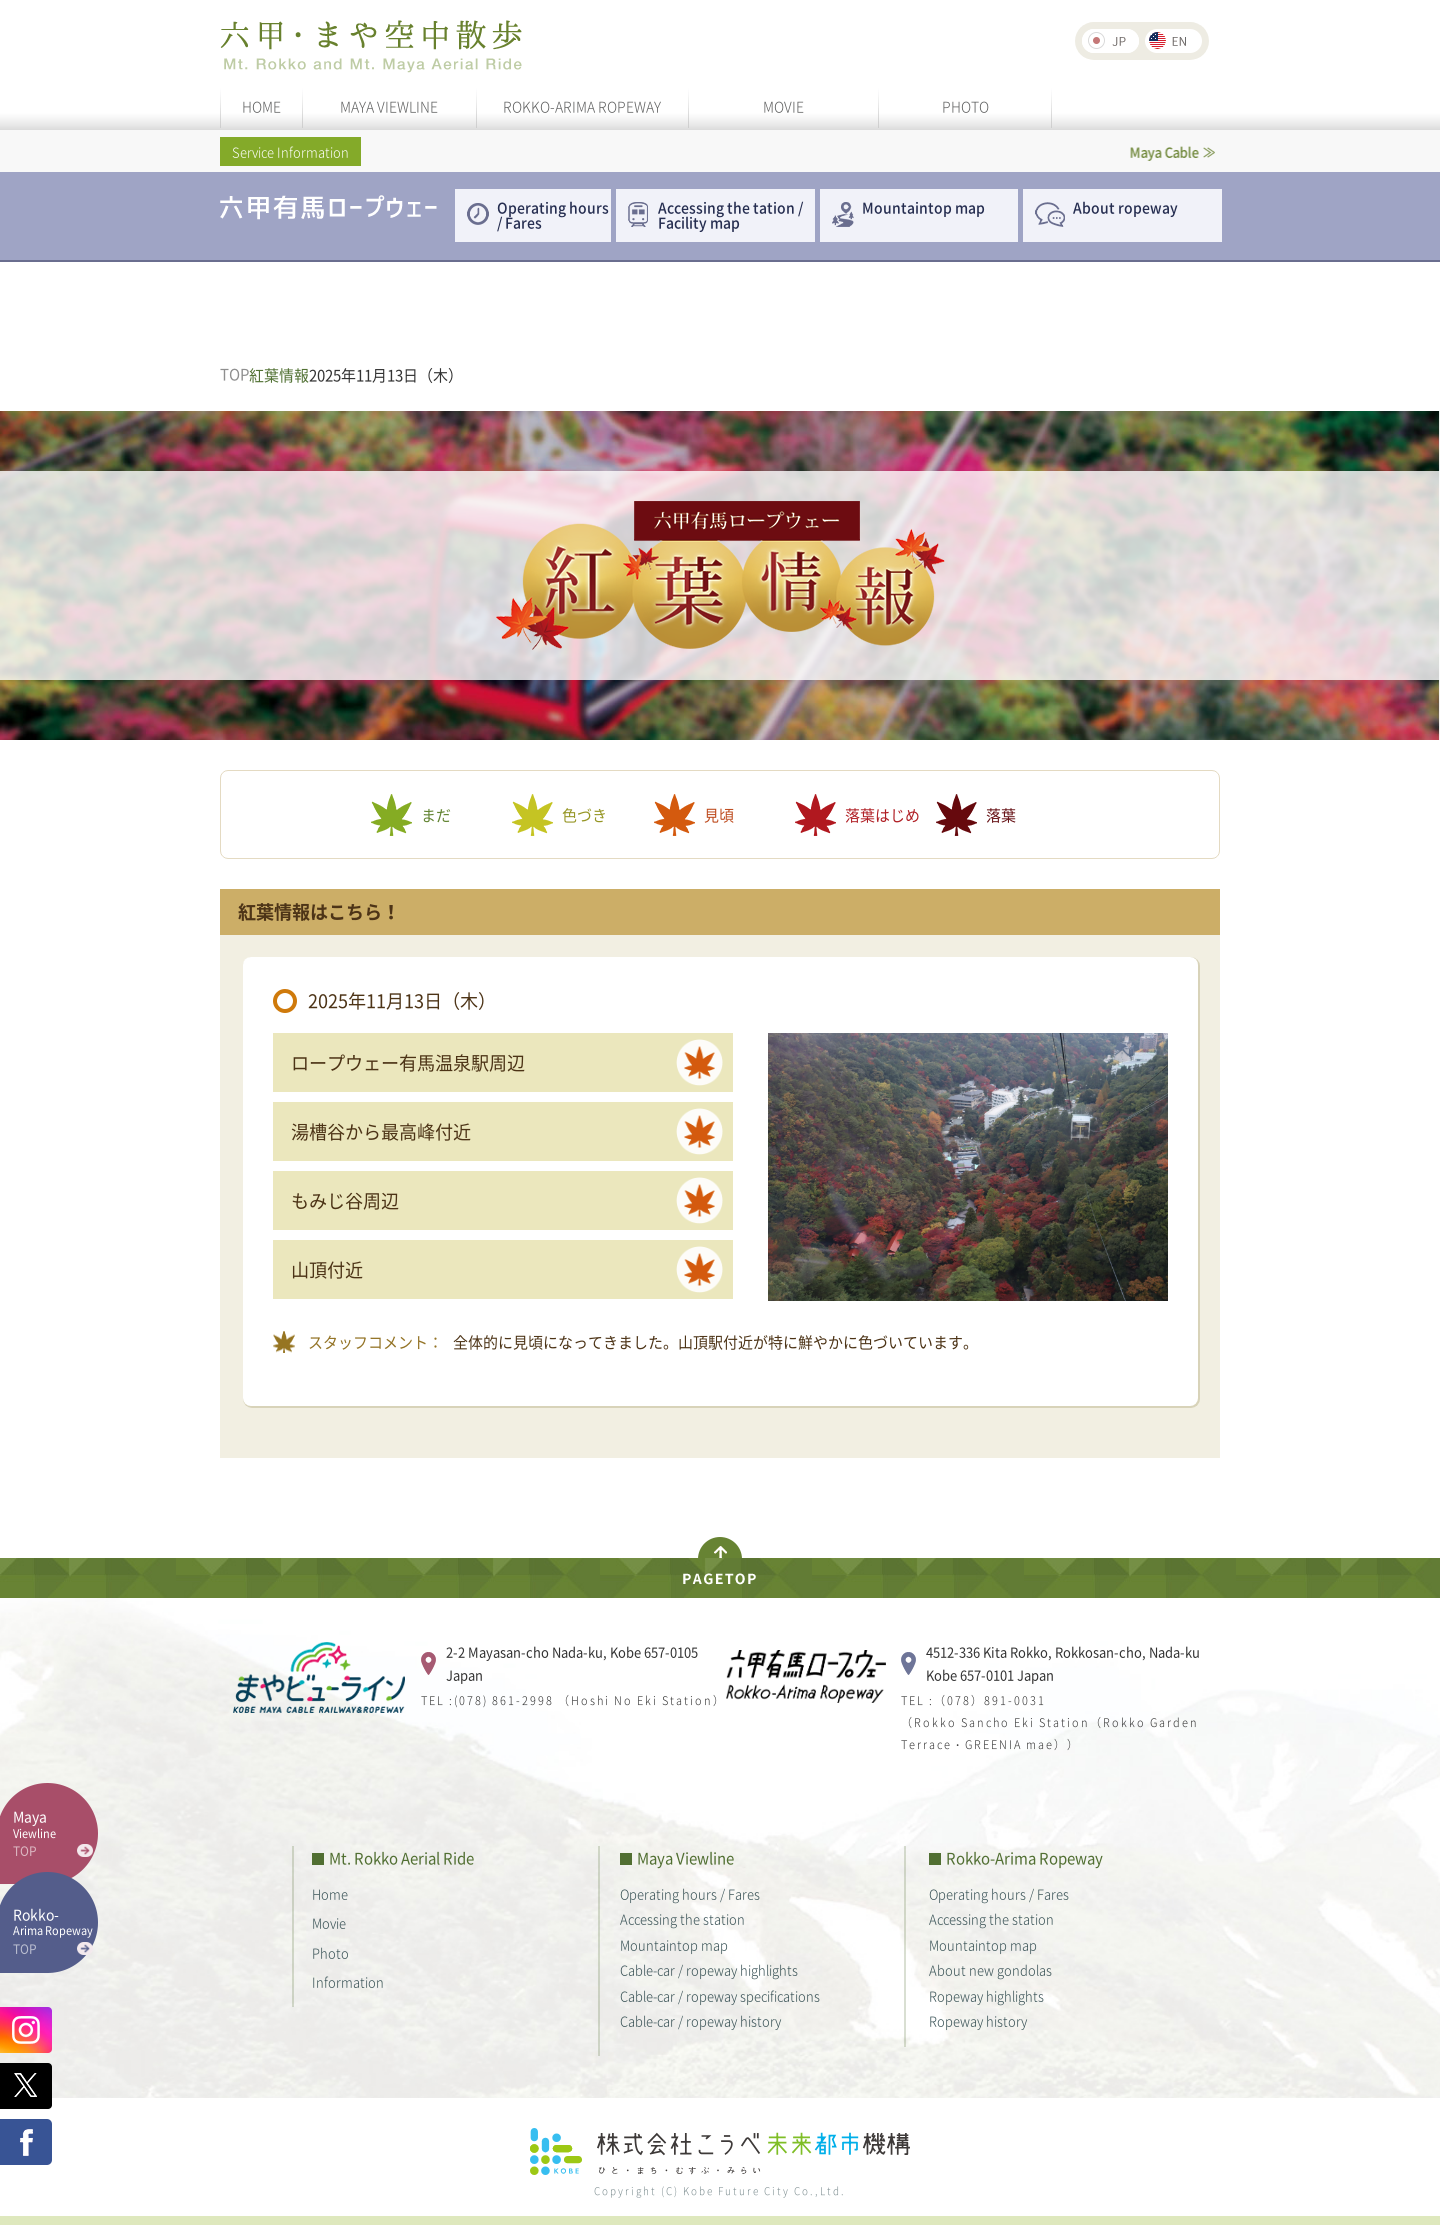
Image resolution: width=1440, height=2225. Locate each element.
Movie (329, 1922)
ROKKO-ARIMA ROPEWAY (582, 106)
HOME (261, 106)
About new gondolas (990, 1969)
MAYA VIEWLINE (389, 106)
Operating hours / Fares (553, 214)
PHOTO (965, 106)
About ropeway (1125, 207)
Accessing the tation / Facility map (730, 214)
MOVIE (783, 106)
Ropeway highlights (986, 1995)
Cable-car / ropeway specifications (720, 1995)
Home (330, 1893)
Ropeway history (978, 2020)
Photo (330, 1952)
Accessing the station (682, 1918)
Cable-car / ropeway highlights (709, 1969)
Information (348, 1981)
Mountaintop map (923, 207)
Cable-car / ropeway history (700, 2020)
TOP (234, 374)
